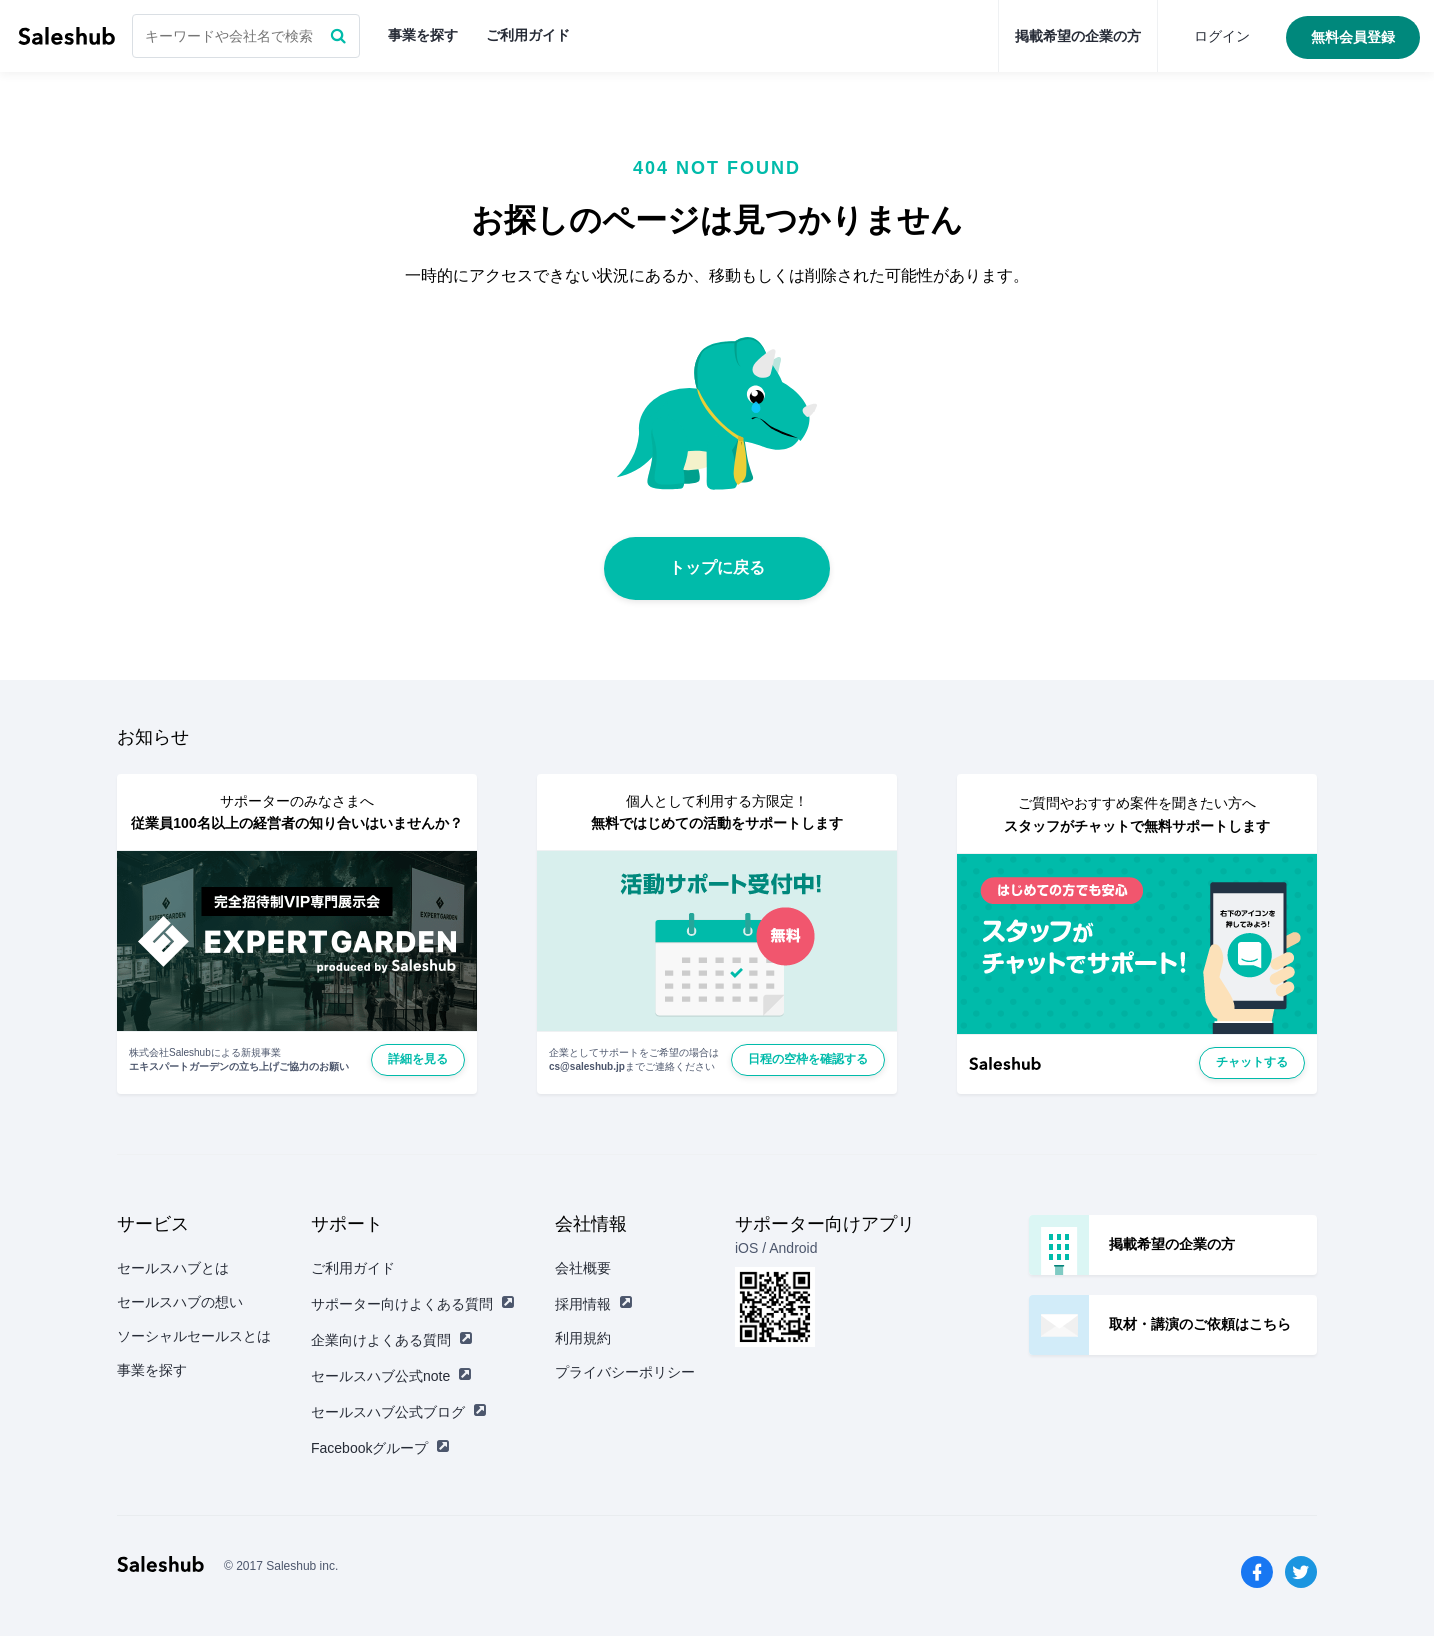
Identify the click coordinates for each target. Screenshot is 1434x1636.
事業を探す (423, 35)
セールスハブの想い (180, 1302)
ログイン (1222, 36)
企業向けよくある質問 (392, 1340)
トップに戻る (717, 567)
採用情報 (594, 1304)
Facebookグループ (380, 1448)
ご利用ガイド (528, 35)
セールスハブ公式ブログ (399, 1412)
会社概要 (583, 1268)
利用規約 (583, 1338)
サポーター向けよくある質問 (413, 1304)
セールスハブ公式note (391, 1376)
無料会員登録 (1353, 37)
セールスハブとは (173, 1268)
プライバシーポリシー (625, 1372)
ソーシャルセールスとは (194, 1336)
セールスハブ (66, 36)
